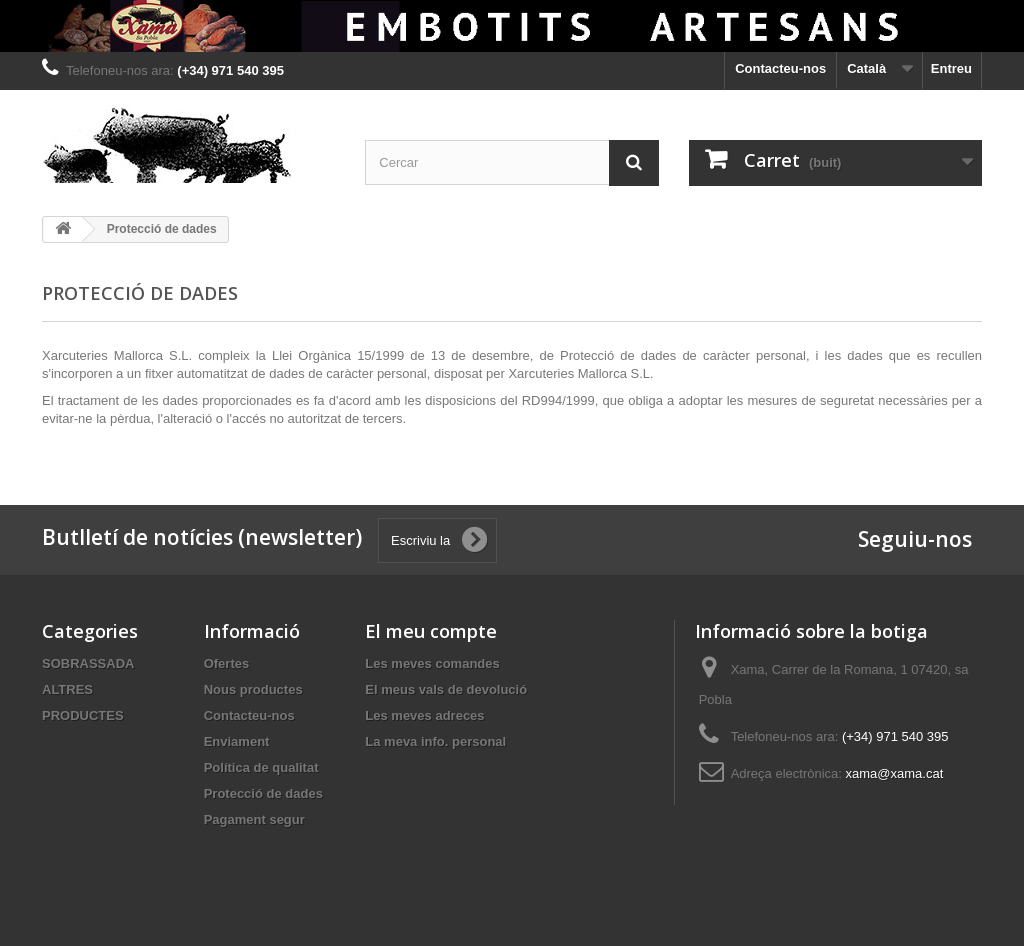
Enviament (237, 741)
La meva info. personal (435, 741)
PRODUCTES (83, 715)
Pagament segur (254, 819)
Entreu (951, 68)
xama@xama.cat (895, 773)
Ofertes (227, 663)
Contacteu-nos (780, 68)
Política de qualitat (261, 767)
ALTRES (67, 689)
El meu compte (431, 631)
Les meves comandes (432, 663)
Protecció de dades (263, 793)
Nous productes (253, 689)
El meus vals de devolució (446, 689)
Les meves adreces (424, 715)
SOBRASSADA (88, 663)
